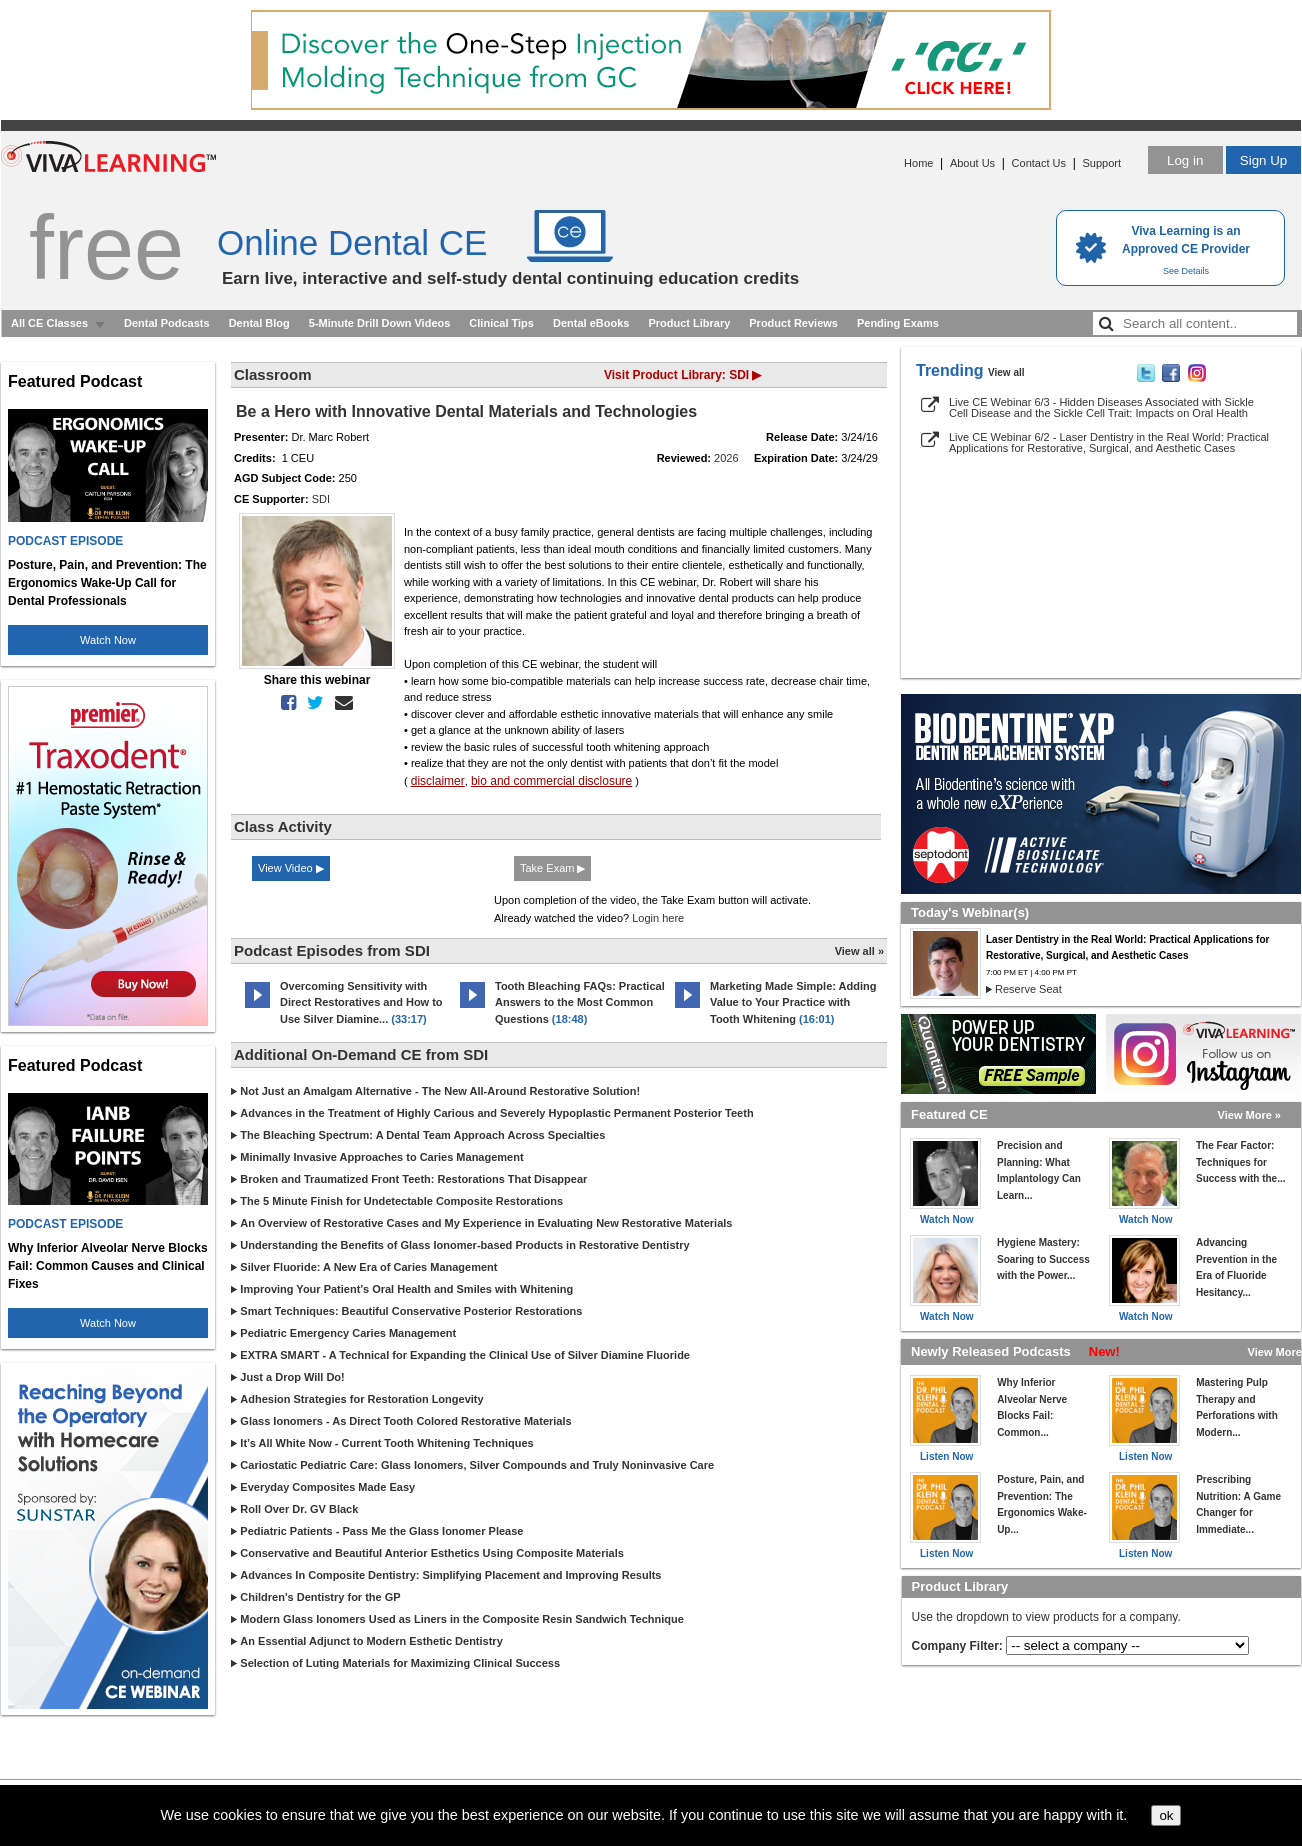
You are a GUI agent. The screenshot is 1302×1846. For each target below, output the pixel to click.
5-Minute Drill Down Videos (380, 323)
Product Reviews (793, 323)
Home (918, 163)
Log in (1185, 160)
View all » (859, 951)
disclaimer (438, 781)
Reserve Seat (1028, 989)
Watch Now (108, 640)
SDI (321, 499)
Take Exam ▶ (552, 868)
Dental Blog (259, 323)
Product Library (689, 323)
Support (1101, 163)
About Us (972, 163)
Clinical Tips (501, 323)
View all (1006, 372)
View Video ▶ (291, 868)
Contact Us (1039, 163)
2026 (726, 458)
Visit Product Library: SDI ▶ (682, 375)
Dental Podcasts (167, 323)
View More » (1249, 1115)
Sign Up (1263, 160)
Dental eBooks (591, 323)
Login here (658, 918)
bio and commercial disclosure (551, 781)
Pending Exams (898, 323)
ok (1166, 1815)
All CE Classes (49, 323)
